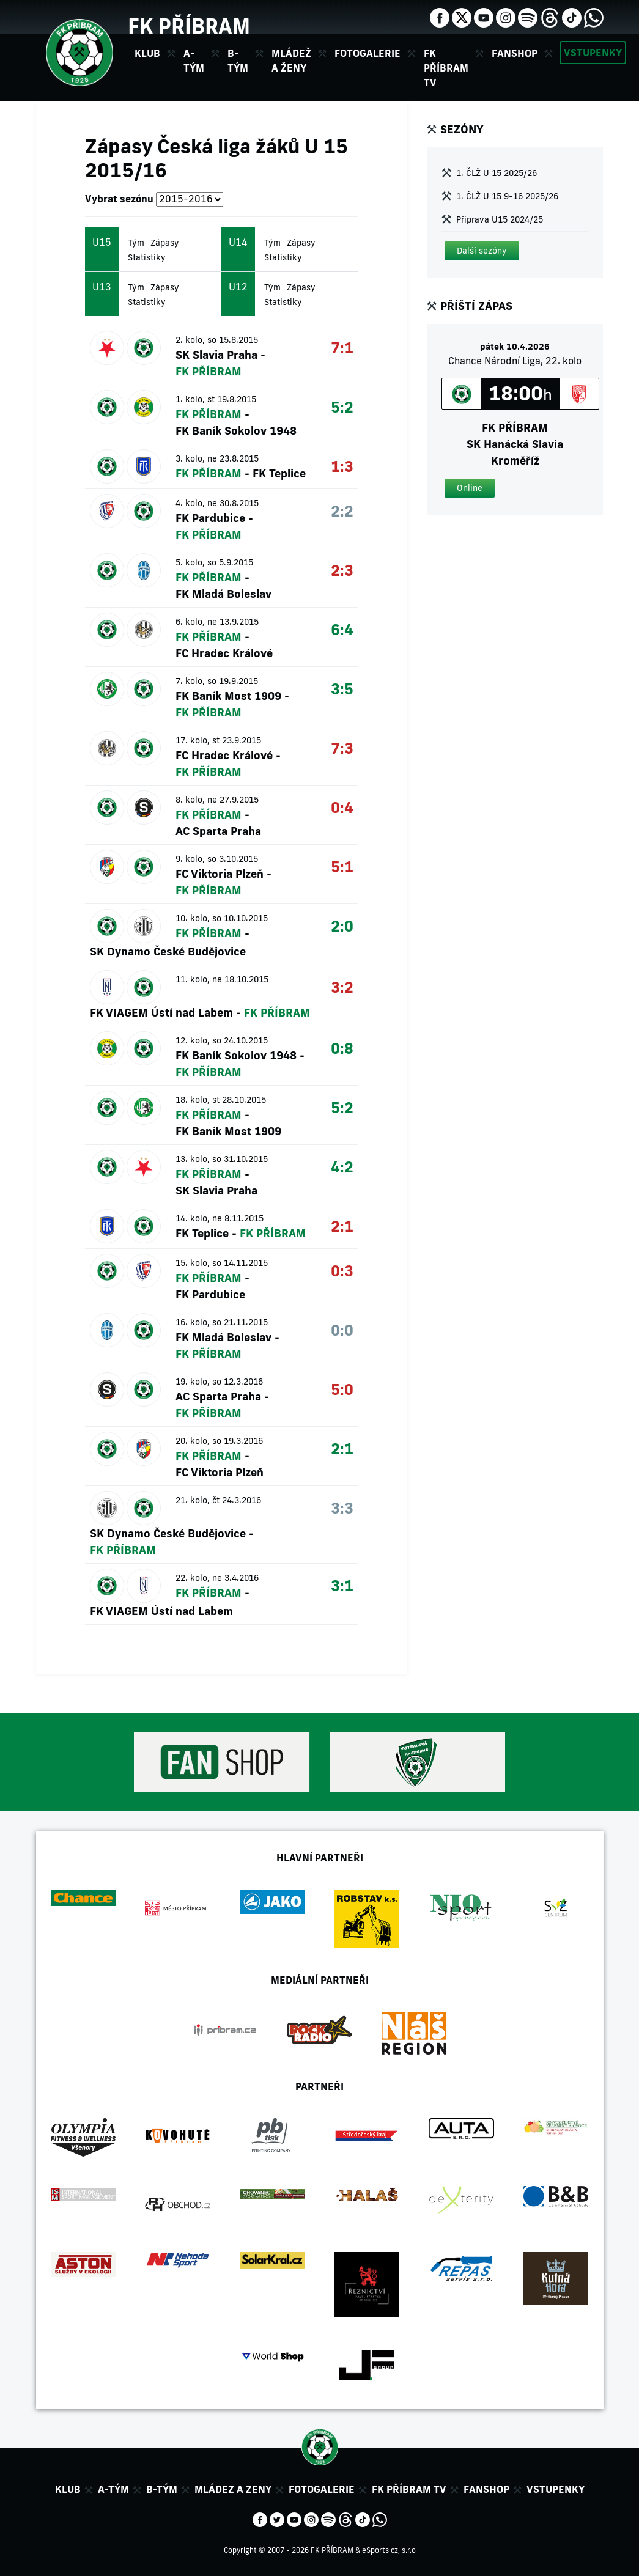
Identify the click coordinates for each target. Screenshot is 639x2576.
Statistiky (147, 257)
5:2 (342, 406)
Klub (68, 2489)
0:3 (342, 1270)
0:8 (342, 1048)
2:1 (342, 1225)
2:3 (342, 570)
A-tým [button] (193, 60)
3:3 (342, 1507)
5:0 (342, 1389)
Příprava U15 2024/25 (499, 219)
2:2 (342, 510)
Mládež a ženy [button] (291, 60)
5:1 (342, 866)
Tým (136, 242)
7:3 (342, 747)
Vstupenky (593, 52)
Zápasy (164, 242)
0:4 (342, 807)
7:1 (342, 347)
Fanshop (514, 53)
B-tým (161, 2489)
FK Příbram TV (446, 68)
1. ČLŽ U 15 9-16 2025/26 (507, 196)
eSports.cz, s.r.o (389, 2550)
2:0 (342, 925)
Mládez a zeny (232, 2489)
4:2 (342, 1166)
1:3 (342, 466)
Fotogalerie (367, 53)
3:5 (342, 688)
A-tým (113, 2489)
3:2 (342, 986)
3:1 (342, 1585)
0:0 (342, 1329)
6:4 (342, 629)
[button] (482, 250)
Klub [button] (147, 53)
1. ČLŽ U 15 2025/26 (496, 172)
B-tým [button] (237, 60)
